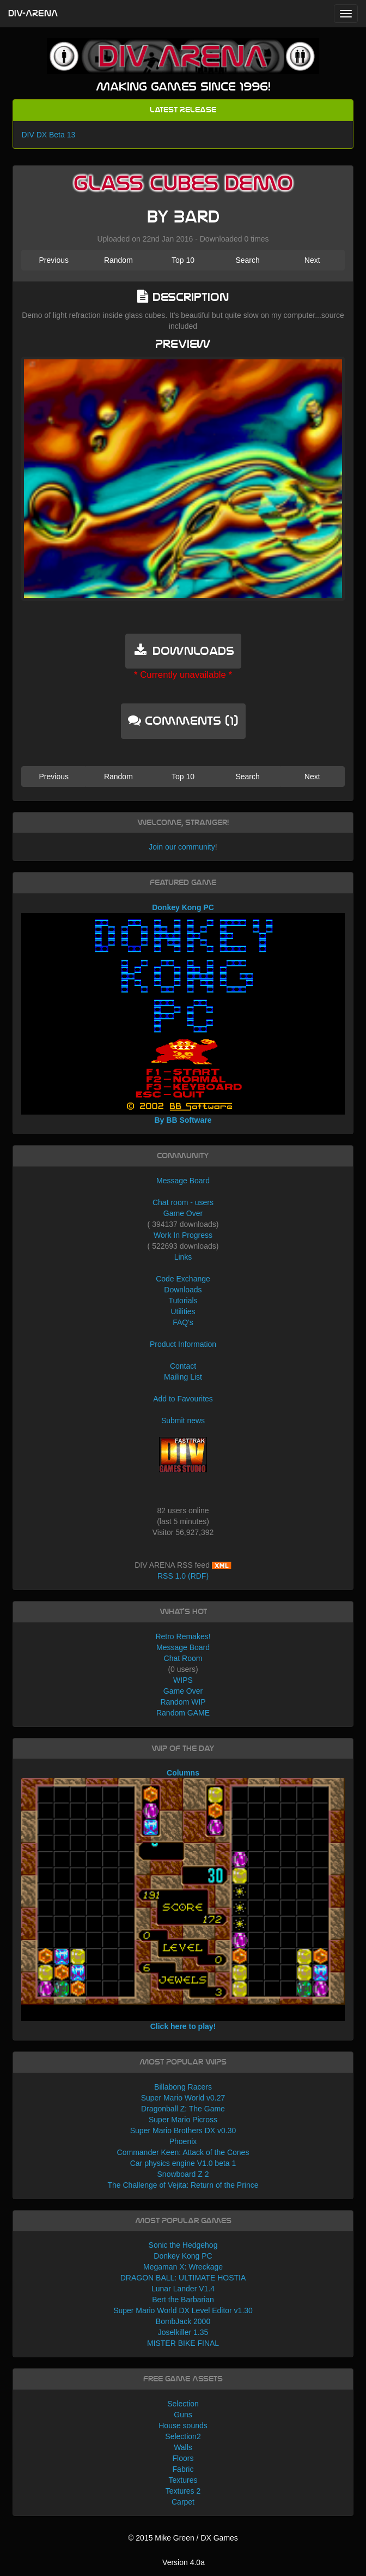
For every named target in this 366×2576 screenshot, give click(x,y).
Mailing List (183, 1377)
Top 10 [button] (183, 260)
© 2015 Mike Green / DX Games (183, 2537)
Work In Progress (183, 1235)
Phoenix (183, 2141)
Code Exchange (183, 1278)
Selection (183, 2403)
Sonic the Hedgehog (183, 2245)
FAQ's (183, 1322)
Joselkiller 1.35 (183, 2332)
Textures (183, 2480)
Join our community (182, 846)
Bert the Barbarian (183, 2299)
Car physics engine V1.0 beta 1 (183, 2163)
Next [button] (312, 260)
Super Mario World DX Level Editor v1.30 (183, 2310)
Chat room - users (182, 1202)
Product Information (183, 1344)
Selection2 (182, 2436)
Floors (183, 2458)
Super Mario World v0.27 (183, 2097)
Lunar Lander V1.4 (183, 2288)
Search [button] (247, 260)
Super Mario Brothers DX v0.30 (183, 2130)
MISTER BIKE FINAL (183, 2343)
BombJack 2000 (183, 2321)
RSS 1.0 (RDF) (183, 1576)
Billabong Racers (183, 2087)
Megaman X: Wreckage (183, 2266)
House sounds (183, 2425)
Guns (183, 2414)
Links (183, 1257)
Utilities (182, 1311)
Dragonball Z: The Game (183, 2108)
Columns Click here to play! (182, 1899)
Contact (183, 1366)
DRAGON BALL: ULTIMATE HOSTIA (183, 2277)
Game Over (183, 1213)
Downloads (183, 1289)
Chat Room (183, 1658)
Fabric (183, 2469)
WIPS (183, 1680)
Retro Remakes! (182, 1636)
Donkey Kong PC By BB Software (182, 1014)
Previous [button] (53, 260)
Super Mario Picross (183, 2119)
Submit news (183, 1420)
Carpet (183, 2501)
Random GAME (183, 1712)
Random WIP (182, 1702)
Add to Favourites (183, 1398)
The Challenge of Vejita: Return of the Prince (182, 2185)
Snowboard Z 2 (183, 2174)
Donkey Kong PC (183, 2256)
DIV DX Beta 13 (48, 134)
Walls (183, 2447)
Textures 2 (183, 2491)
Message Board (183, 1180)
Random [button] (118, 260)
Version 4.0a (183, 2562)
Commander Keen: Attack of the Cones (183, 2152)
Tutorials (182, 1300)
